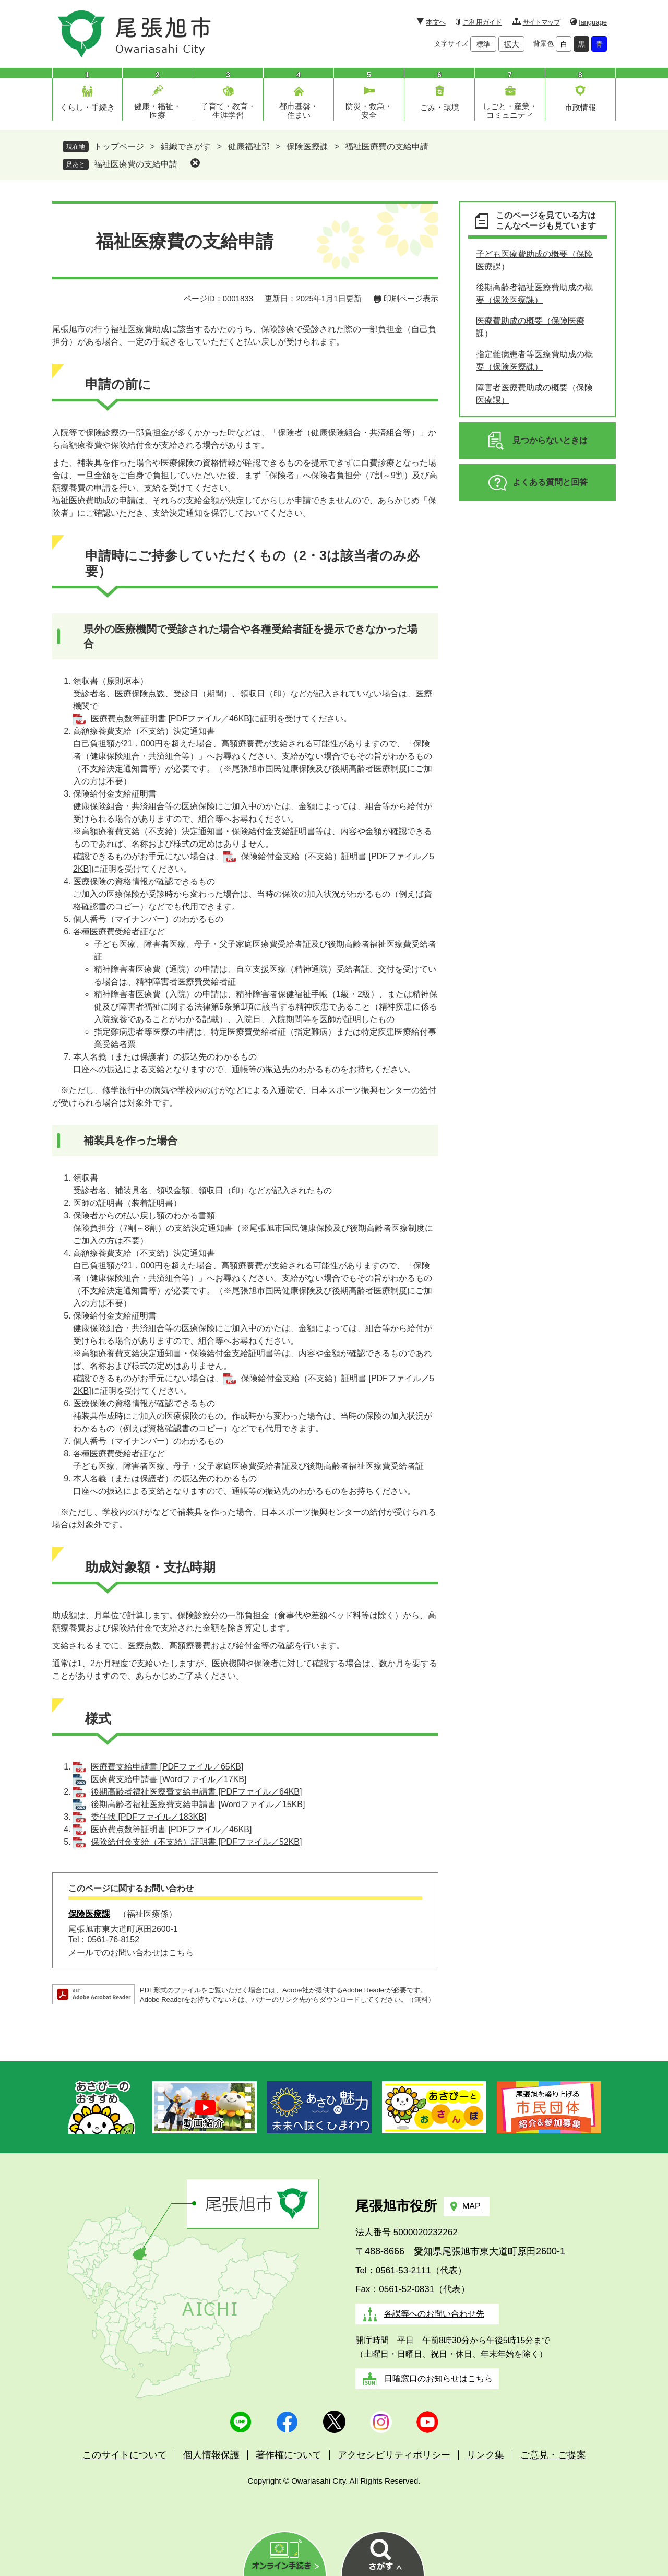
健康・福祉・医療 (157, 111)
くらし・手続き (87, 107)
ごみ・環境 (439, 107)
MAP (471, 2206)
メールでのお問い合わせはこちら (131, 1952)
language (593, 22)
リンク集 (485, 2455)
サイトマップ (541, 22)
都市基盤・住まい (298, 111)
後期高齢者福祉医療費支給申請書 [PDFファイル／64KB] (196, 1791)
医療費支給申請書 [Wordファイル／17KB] (168, 1779)
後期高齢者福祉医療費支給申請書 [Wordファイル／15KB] (198, 1804)
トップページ (119, 146)
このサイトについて (124, 2455)
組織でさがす (186, 146)
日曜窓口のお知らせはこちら (438, 2378)
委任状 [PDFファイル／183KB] (148, 1816)
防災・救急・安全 (368, 111)
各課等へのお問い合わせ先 (434, 2313)
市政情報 (580, 107)
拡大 (511, 44)
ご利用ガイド (482, 22)
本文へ (435, 22)
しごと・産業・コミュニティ (510, 111)
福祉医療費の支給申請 (135, 164)
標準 (483, 44)
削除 (195, 163)
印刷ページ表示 (411, 298)
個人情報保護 (211, 2455)
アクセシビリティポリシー (394, 2455)
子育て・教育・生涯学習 (228, 111)
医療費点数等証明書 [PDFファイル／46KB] (171, 718)
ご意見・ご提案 (553, 2455)
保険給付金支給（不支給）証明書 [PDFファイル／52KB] (196, 1841)
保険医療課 (307, 146)
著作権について (288, 2455)
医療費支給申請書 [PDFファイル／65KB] (167, 1766)
